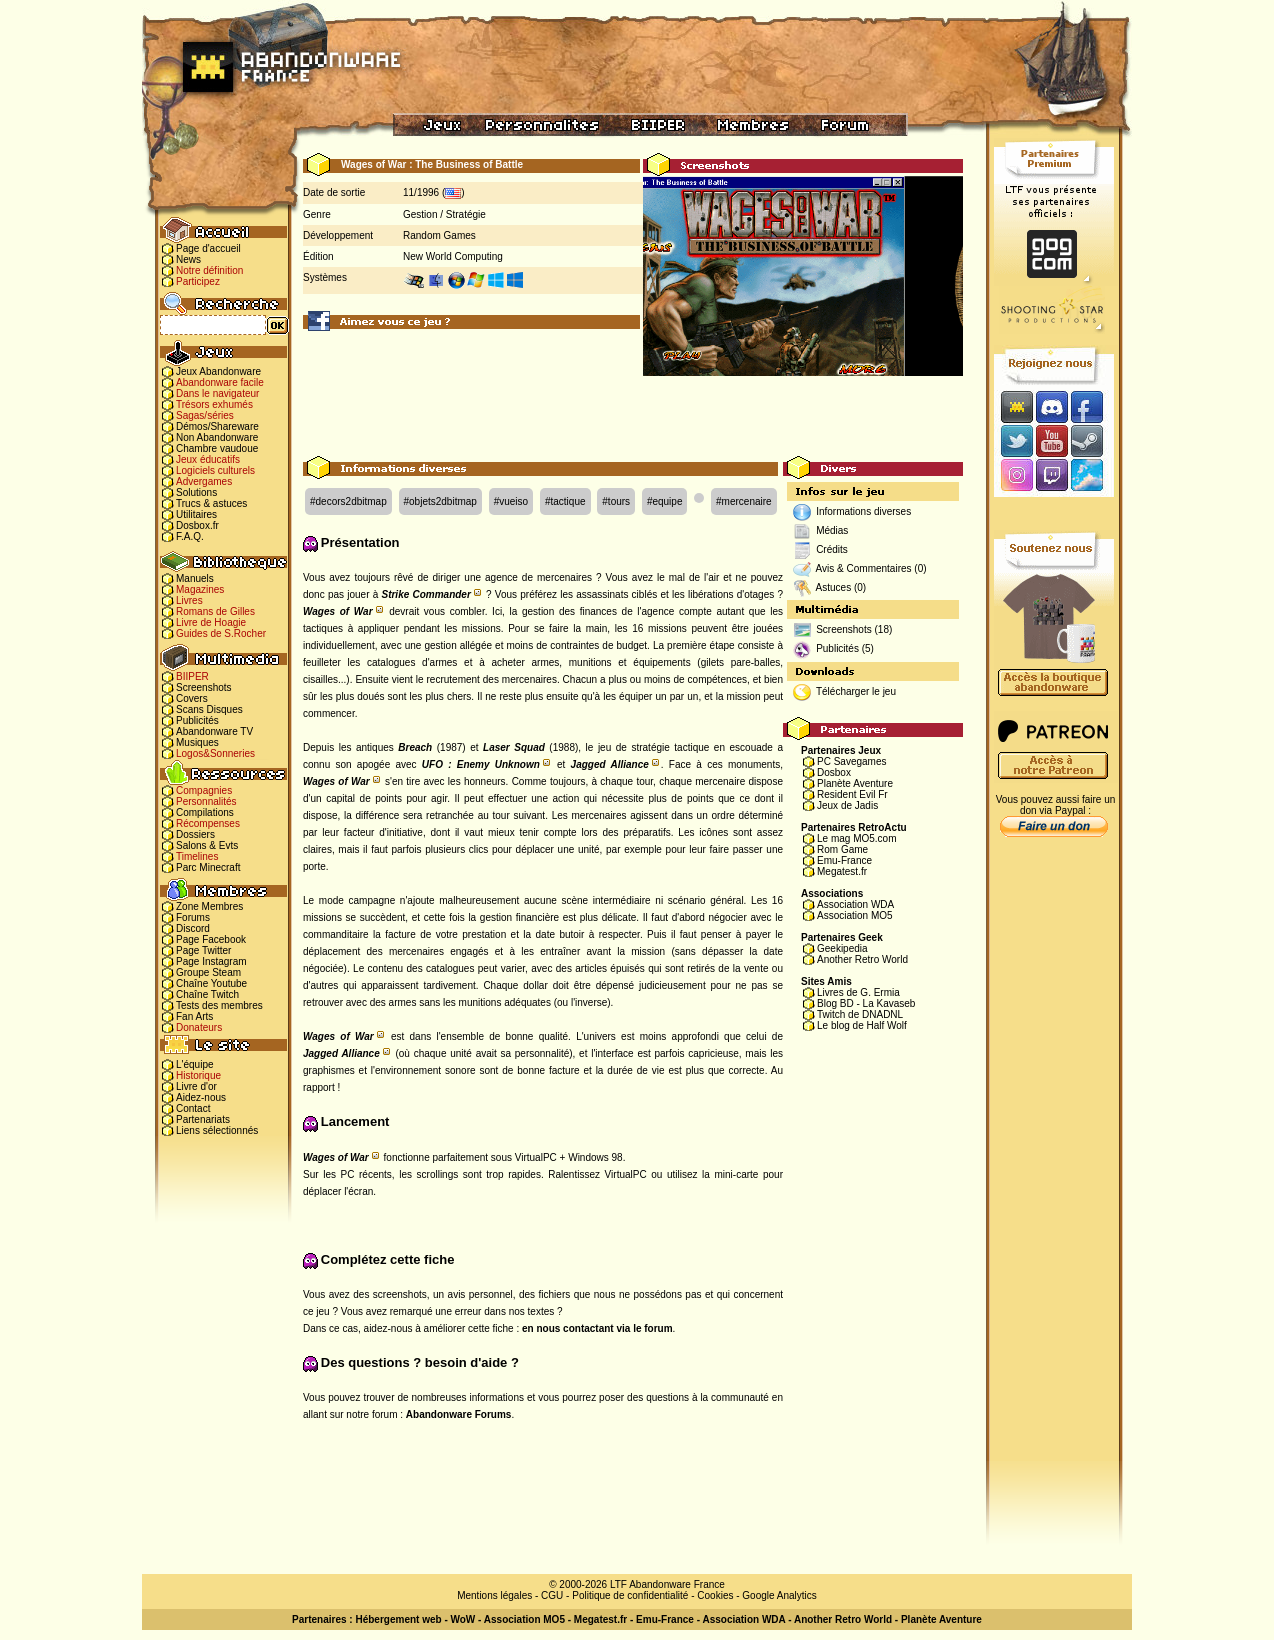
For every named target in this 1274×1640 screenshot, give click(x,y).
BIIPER (192, 676)
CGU (552, 1595)
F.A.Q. (190, 536)
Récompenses (208, 823)
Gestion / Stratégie (444, 214)
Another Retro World (862, 959)
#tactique (565, 501)
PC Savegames (851, 761)
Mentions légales (494, 1595)
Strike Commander (425, 594)
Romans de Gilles (215, 611)
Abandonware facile (220, 382)
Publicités (197, 720)
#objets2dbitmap (440, 501)
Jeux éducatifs (208, 459)
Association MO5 (855, 915)
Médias (832, 530)
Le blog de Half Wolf (862, 1025)
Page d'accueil (208, 248)
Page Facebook (211, 939)
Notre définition (209, 270)
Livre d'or (196, 1086)
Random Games (439, 235)
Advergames (204, 481)
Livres (189, 600)
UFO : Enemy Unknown (481, 764)
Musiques (197, 742)
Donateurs (199, 1027)
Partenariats (203, 1119)
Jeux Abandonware (218, 371)
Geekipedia (842, 948)
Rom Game (842, 849)
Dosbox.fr (197, 525)
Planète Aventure (855, 783)
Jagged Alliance (610, 764)
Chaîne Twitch (207, 994)
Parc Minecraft (208, 867)
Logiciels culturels (215, 470)
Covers (192, 698)
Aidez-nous (201, 1097)
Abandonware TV (214, 731)
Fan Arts (194, 1016)
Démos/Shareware (217, 426)
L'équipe (195, 1064)
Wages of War (338, 611)
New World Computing (453, 256)
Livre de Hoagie (211, 622)
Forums (193, 917)
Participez (198, 281)
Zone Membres (209, 906)
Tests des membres (219, 1005)
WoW (463, 1619)
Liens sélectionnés (217, 1130)
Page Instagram (211, 961)
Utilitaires (196, 514)
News (188, 259)
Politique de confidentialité (630, 1595)
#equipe (665, 501)
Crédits (832, 549)
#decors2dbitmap (348, 501)
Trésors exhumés (214, 404)
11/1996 (421, 192)
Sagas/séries (205, 415)
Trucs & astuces (211, 503)
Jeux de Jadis (847, 805)
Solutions (196, 492)
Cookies (715, 1595)
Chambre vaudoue (217, 448)
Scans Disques (209, 709)
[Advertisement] (633, 411)
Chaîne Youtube (211, 983)
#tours (616, 501)
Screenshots (204, 687)
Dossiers (195, 834)
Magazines (200, 589)
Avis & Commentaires (864, 568)
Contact (193, 1108)
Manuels (195, 578)
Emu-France (844, 860)
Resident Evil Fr (852, 794)
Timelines (197, 856)
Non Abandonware (217, 437)
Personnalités (206, 801)
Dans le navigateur (217, 393)
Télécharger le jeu (856, 691)
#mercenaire (744, 501)
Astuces (834, 587)
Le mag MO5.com (856, 838)
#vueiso (511, 501)
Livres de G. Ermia (858, 992)
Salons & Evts (207, 845)
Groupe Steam (208, 972)
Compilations (205, 812)
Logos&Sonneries (215, 753)
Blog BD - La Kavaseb (866, 1003)
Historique (198, 1075)
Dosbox (834, 772)
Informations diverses (863, 511)
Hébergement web (398, 1619)
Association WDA (855, 904)
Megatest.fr (842, 871)
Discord (193, 928)
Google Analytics (779, 1595)
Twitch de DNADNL (860, 1014)
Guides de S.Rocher (221, 633)
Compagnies (204, 790)
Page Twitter (203, 950)
